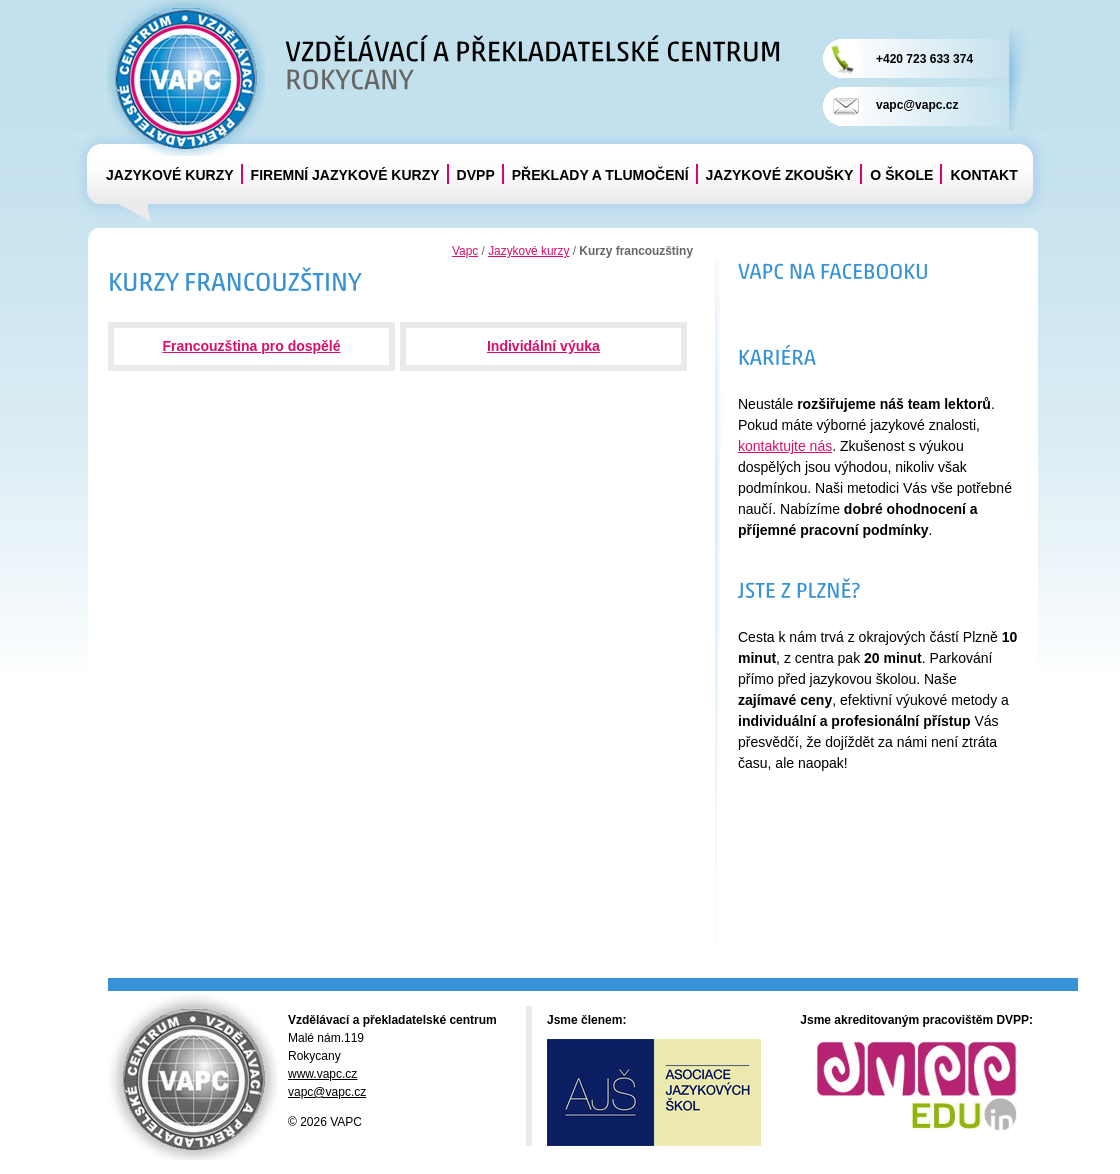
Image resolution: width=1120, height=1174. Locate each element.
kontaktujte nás (785, 446)
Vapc (465, 251)
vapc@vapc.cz (917, 105)
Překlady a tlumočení (600, 175)
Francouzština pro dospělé (251, 346)
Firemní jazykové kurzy (345, 175)
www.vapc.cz (322, 1074)
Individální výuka (543, 346)
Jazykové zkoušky (780, 175)
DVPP (476, 175)
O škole (901, 175)
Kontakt (983, 175)
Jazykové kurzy (170, 175)
